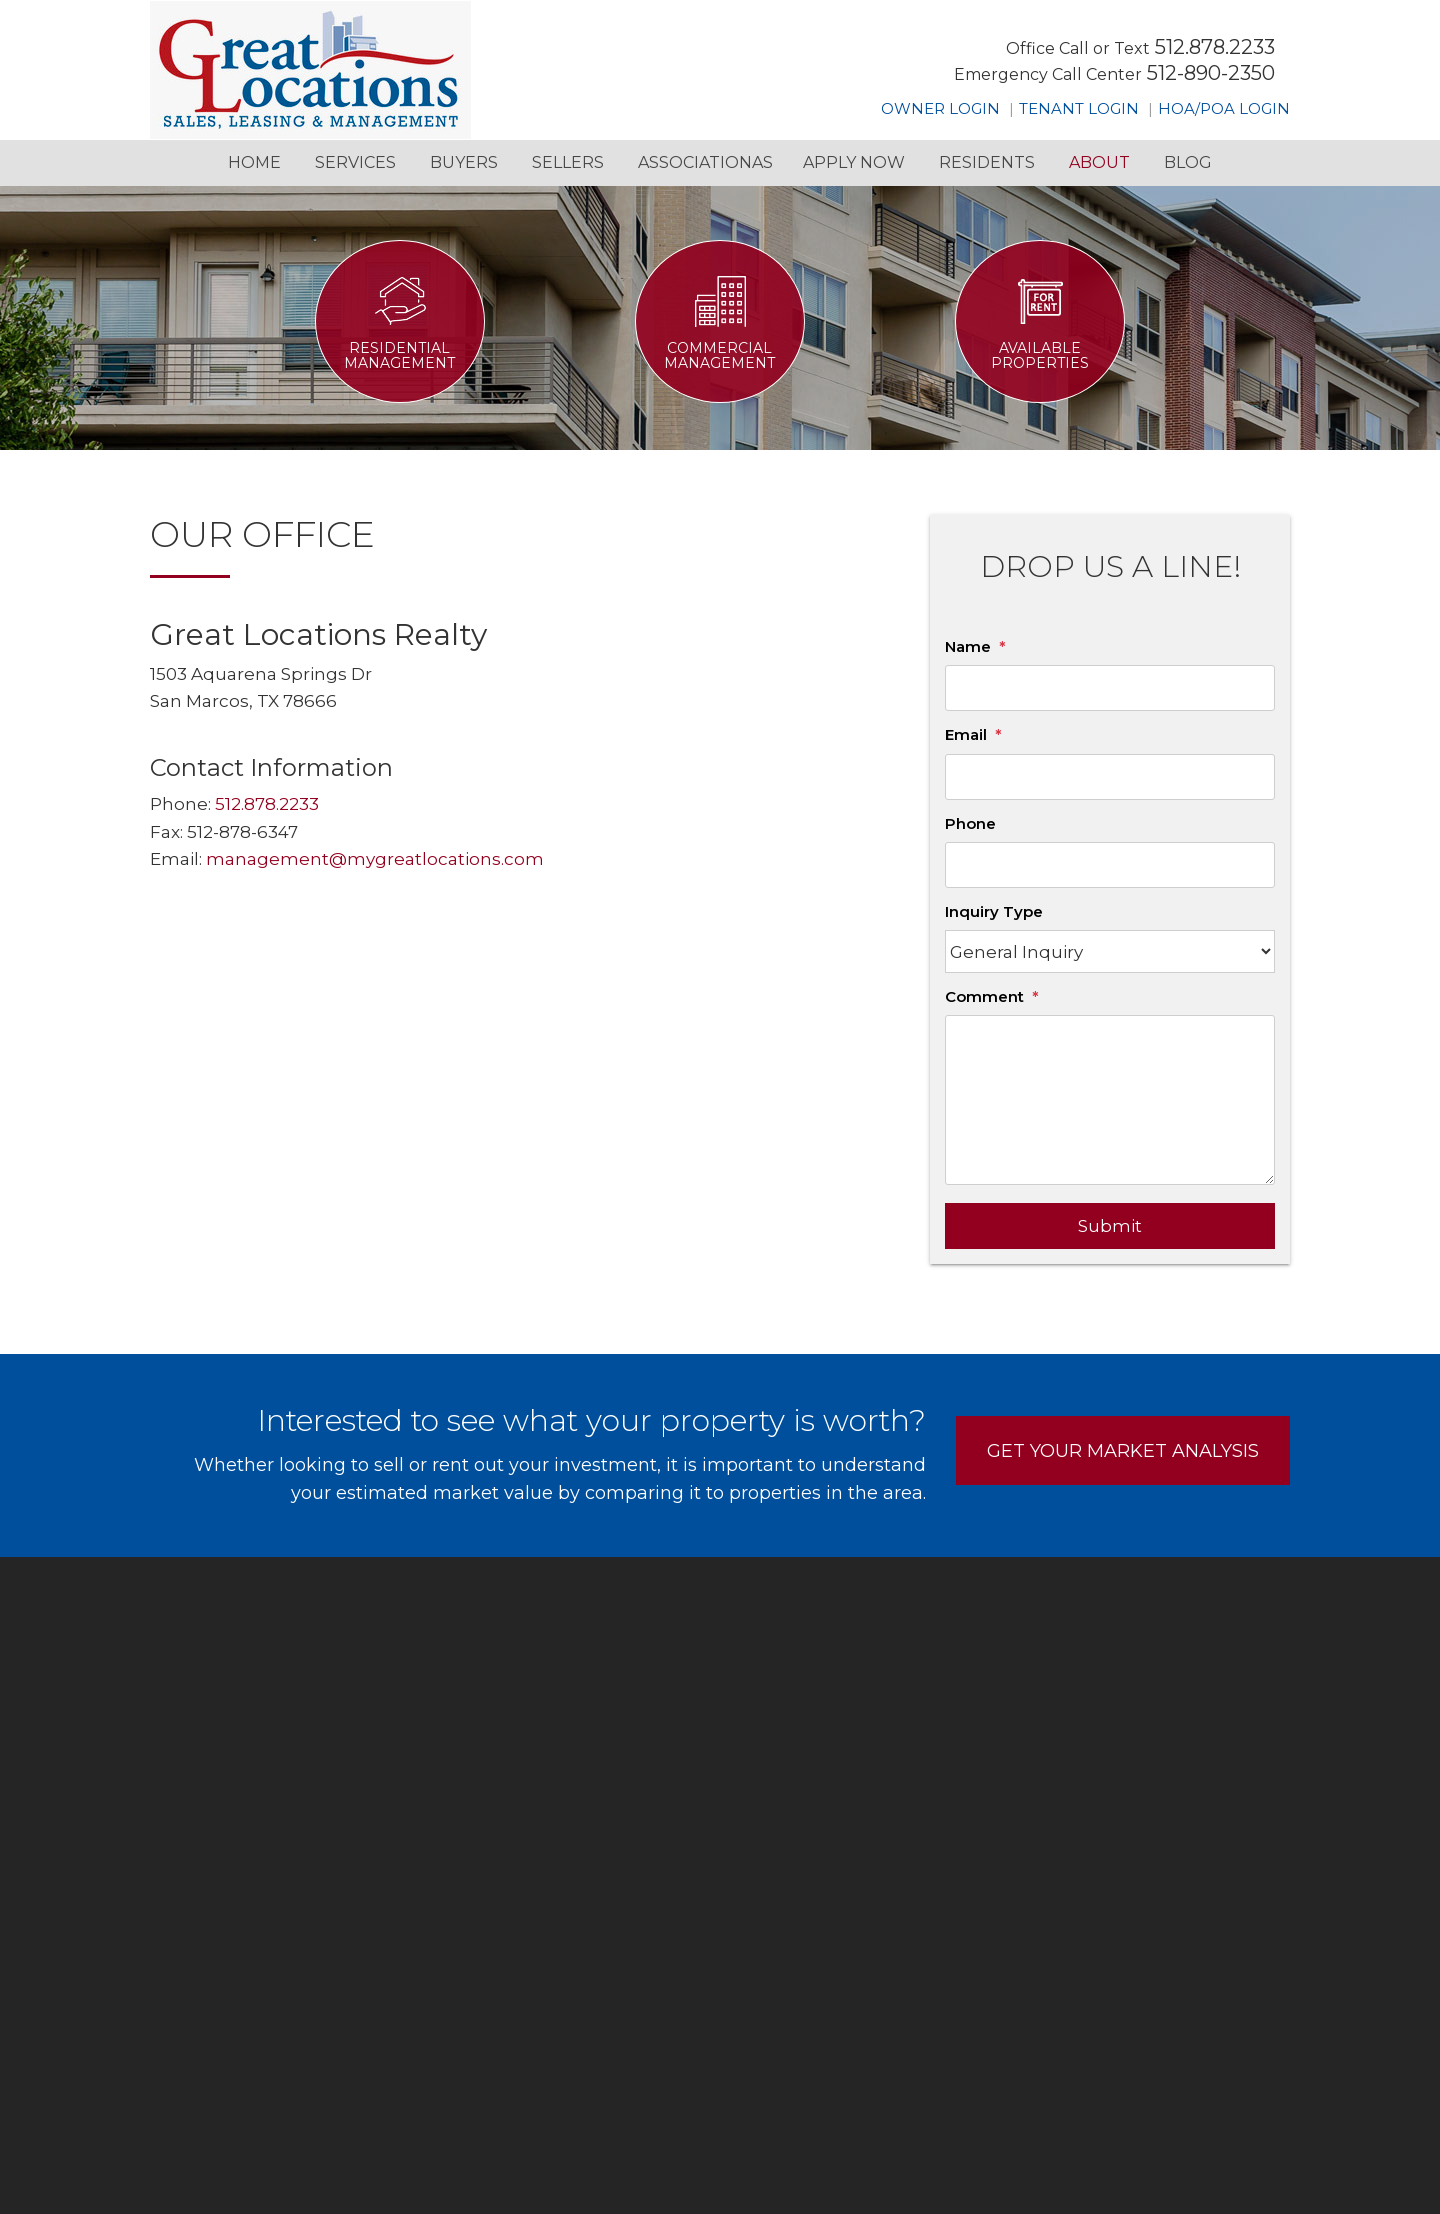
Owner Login (940, 108)
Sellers (568, 162)
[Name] (1110, 688)
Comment (984, 996)
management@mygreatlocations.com (375, 859)
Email (966, 734)
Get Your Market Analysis (1123, 1451)
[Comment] (1110, 1100)
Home (254, 162)
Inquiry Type (994, 911)
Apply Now (854, 162)
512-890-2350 (1211, 73)
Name (968, 646)
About (1099, 162)
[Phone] (1110, 865)
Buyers (464, 162)
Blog (1188, 162)
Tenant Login (1079, 108)
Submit (1110, 1226)
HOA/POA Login (1224, 108)
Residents (987, 162)
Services (355, 162)
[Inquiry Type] (1110, 951)
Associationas (705, 162)
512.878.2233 (1215, 47)
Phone (970, 823)
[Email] (1110, 777)
